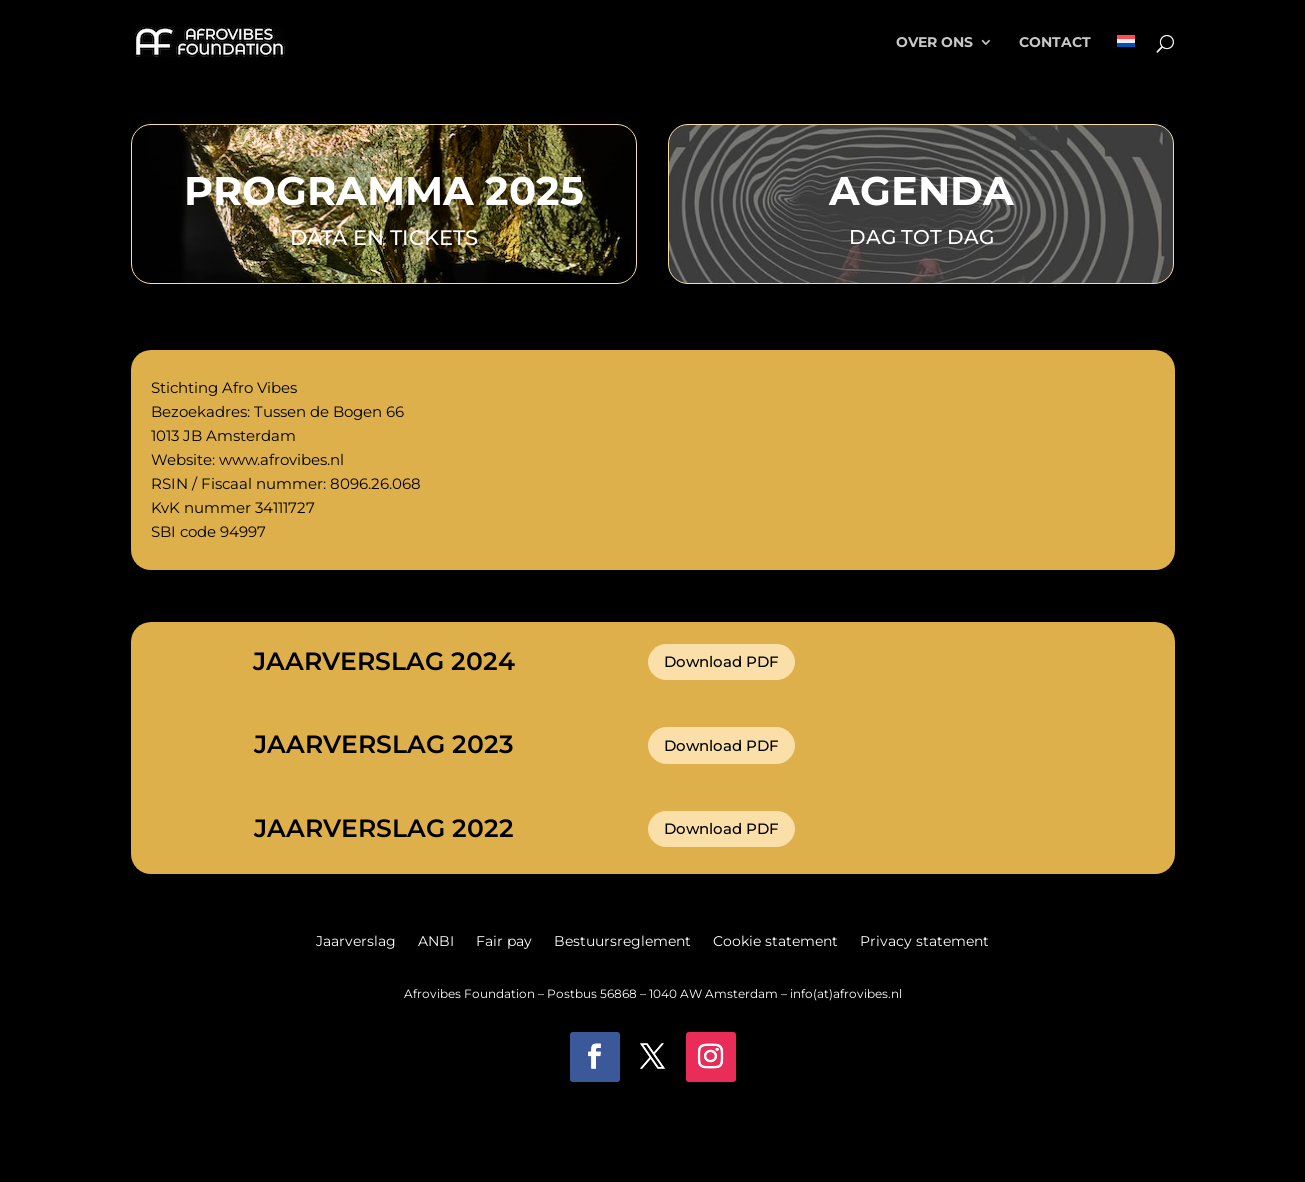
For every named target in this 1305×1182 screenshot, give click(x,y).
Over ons (934, 43)
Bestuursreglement (622, 942)
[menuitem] (1126, 59)
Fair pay (504, 942)
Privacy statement (924, 942)
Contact (1055, 43)
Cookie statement (775, 942)
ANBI (436, 942)
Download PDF (721, 661)
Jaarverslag (356, 942)
